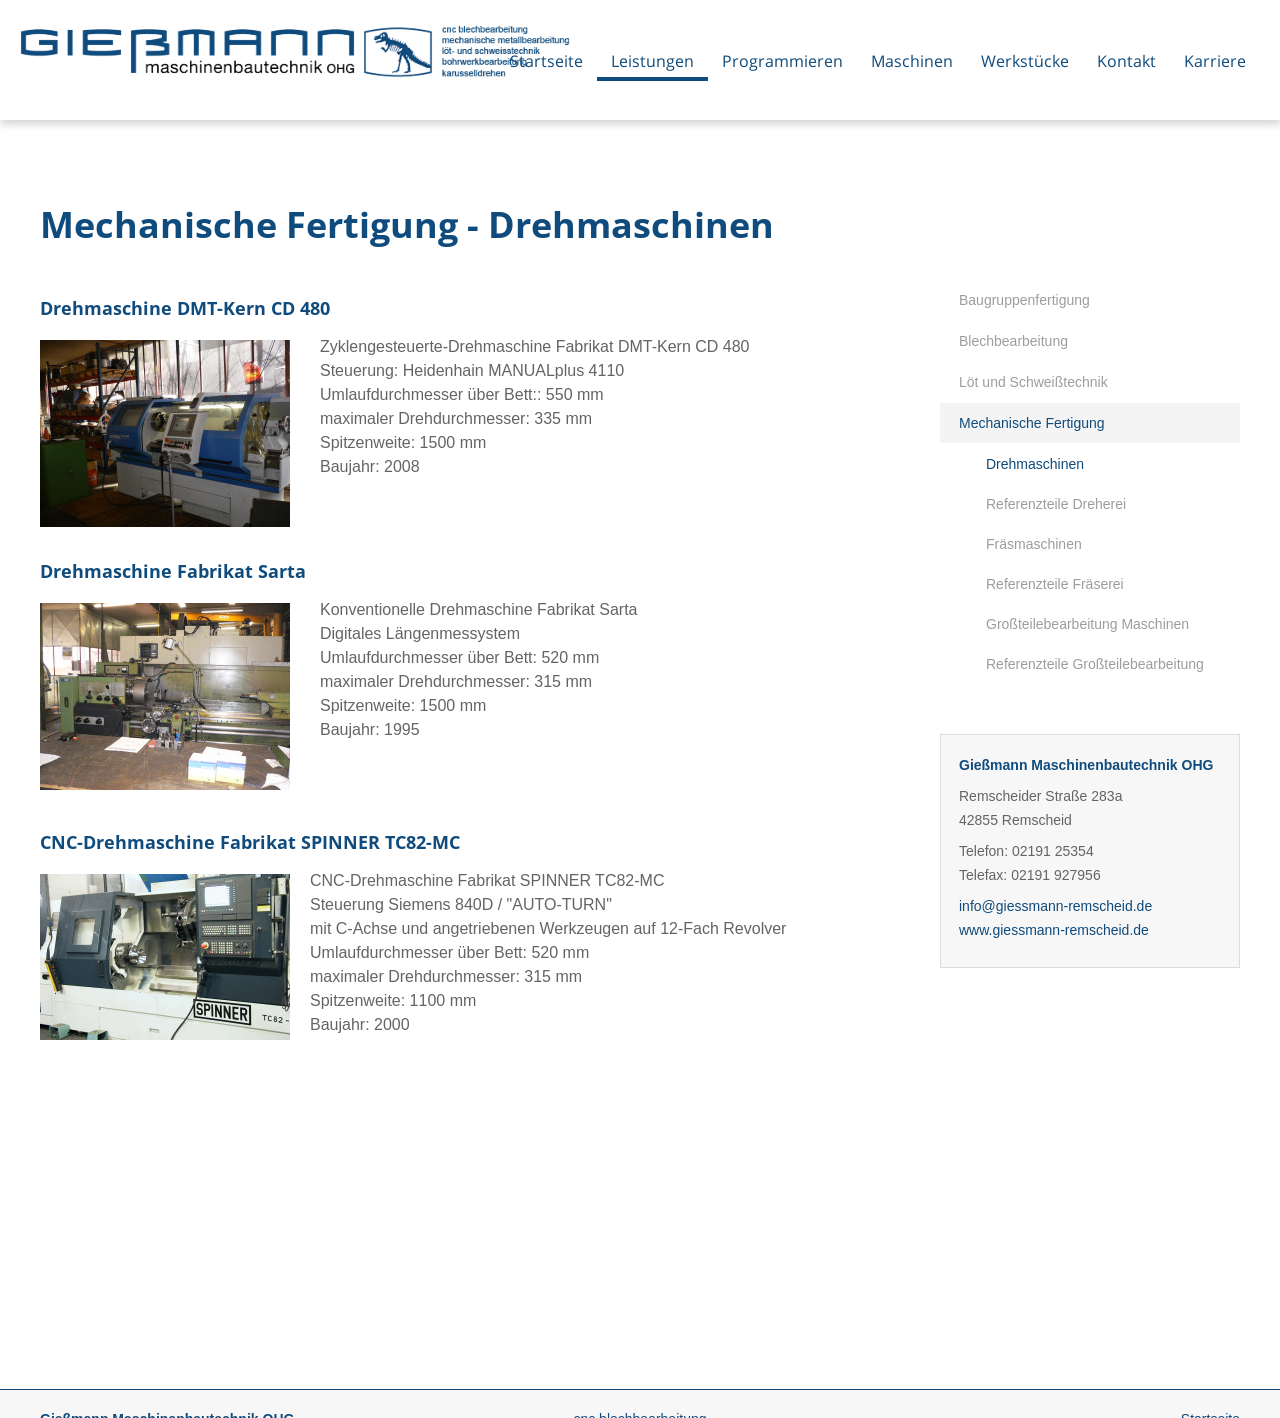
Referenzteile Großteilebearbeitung (1095, 664)
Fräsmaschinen (1034, 544)
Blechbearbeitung (1013, 341)
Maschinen (912, 61)
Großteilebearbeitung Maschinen (1087, 624)
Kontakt (1126, 61)
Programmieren (782, 61)
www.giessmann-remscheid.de (1054, 930)
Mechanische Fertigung (1032, 423)
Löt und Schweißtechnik (1033, 382)
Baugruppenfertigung (1024, 300)
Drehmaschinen (1035, 464)
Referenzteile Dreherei (1056, 504)
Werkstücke (1025, 61)
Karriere (1215, 61)
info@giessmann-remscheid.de (1055, 906)
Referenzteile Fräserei (1055, 584)
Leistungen (652, 61)
